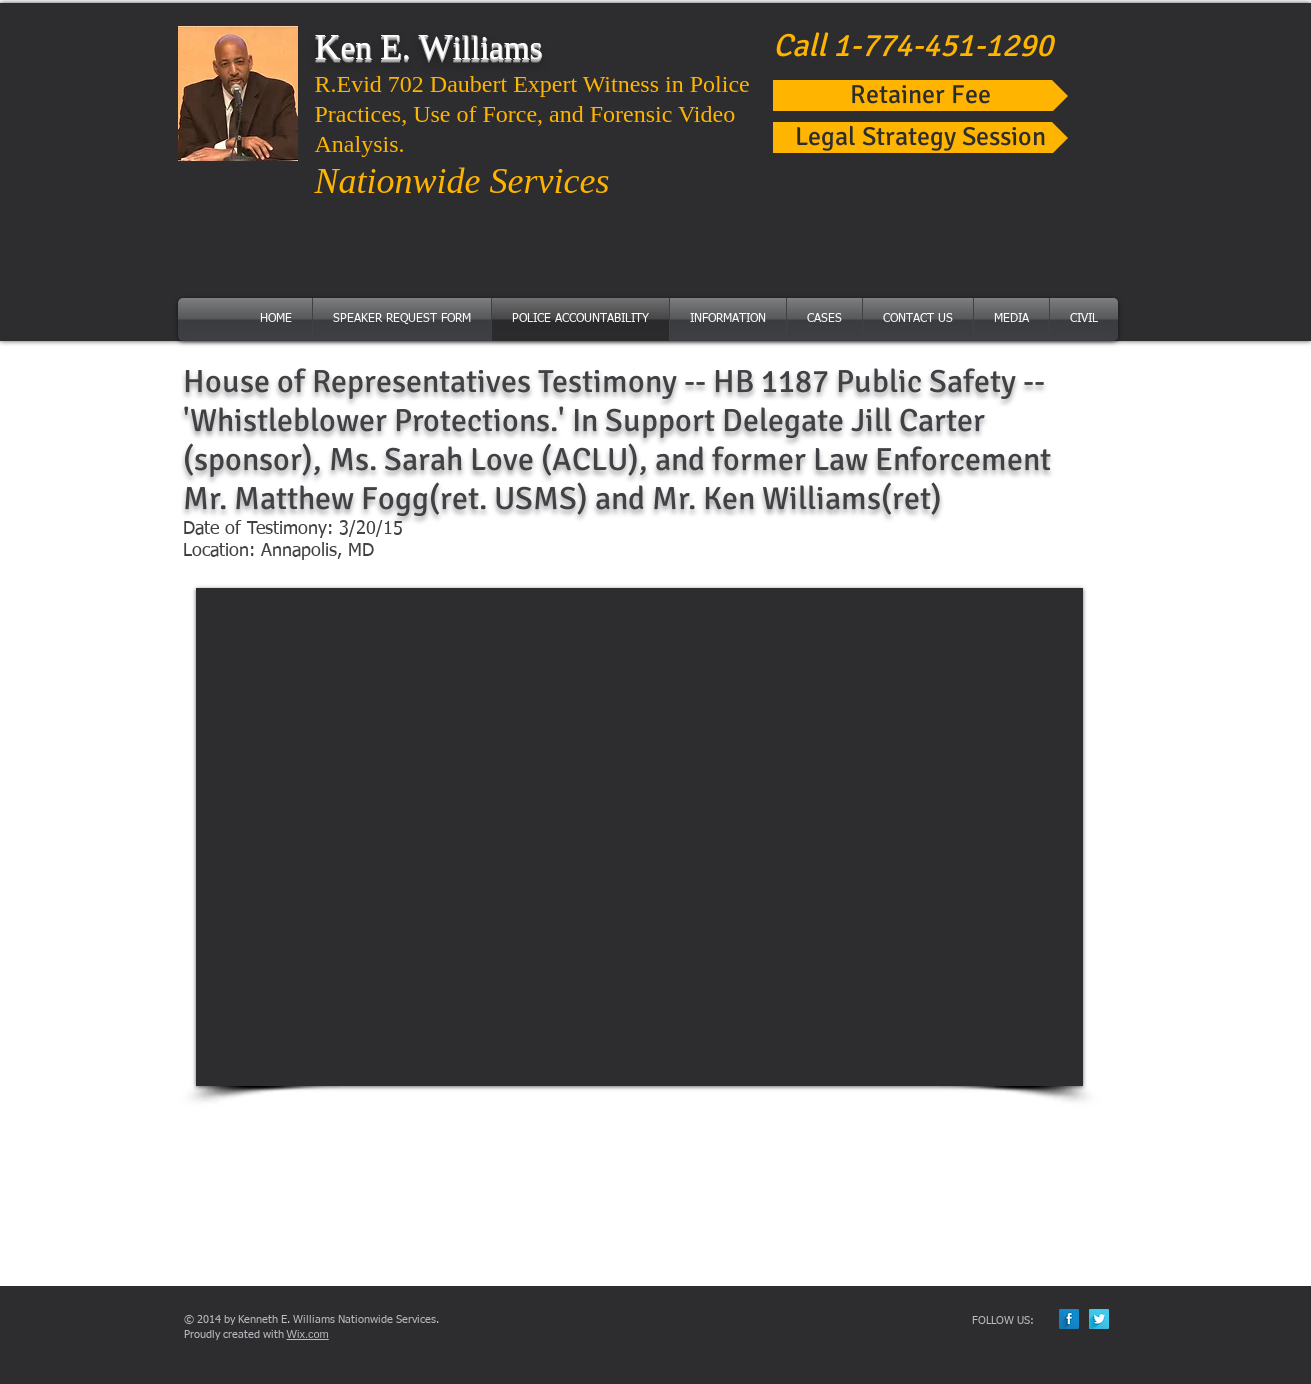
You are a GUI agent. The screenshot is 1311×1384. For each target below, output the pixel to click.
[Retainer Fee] (920, 95)
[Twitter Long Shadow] (1099, 1319)
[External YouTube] (639, 837)
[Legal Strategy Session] (920, 137)
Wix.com (308, 1334)
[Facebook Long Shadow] (1069, 1319)
